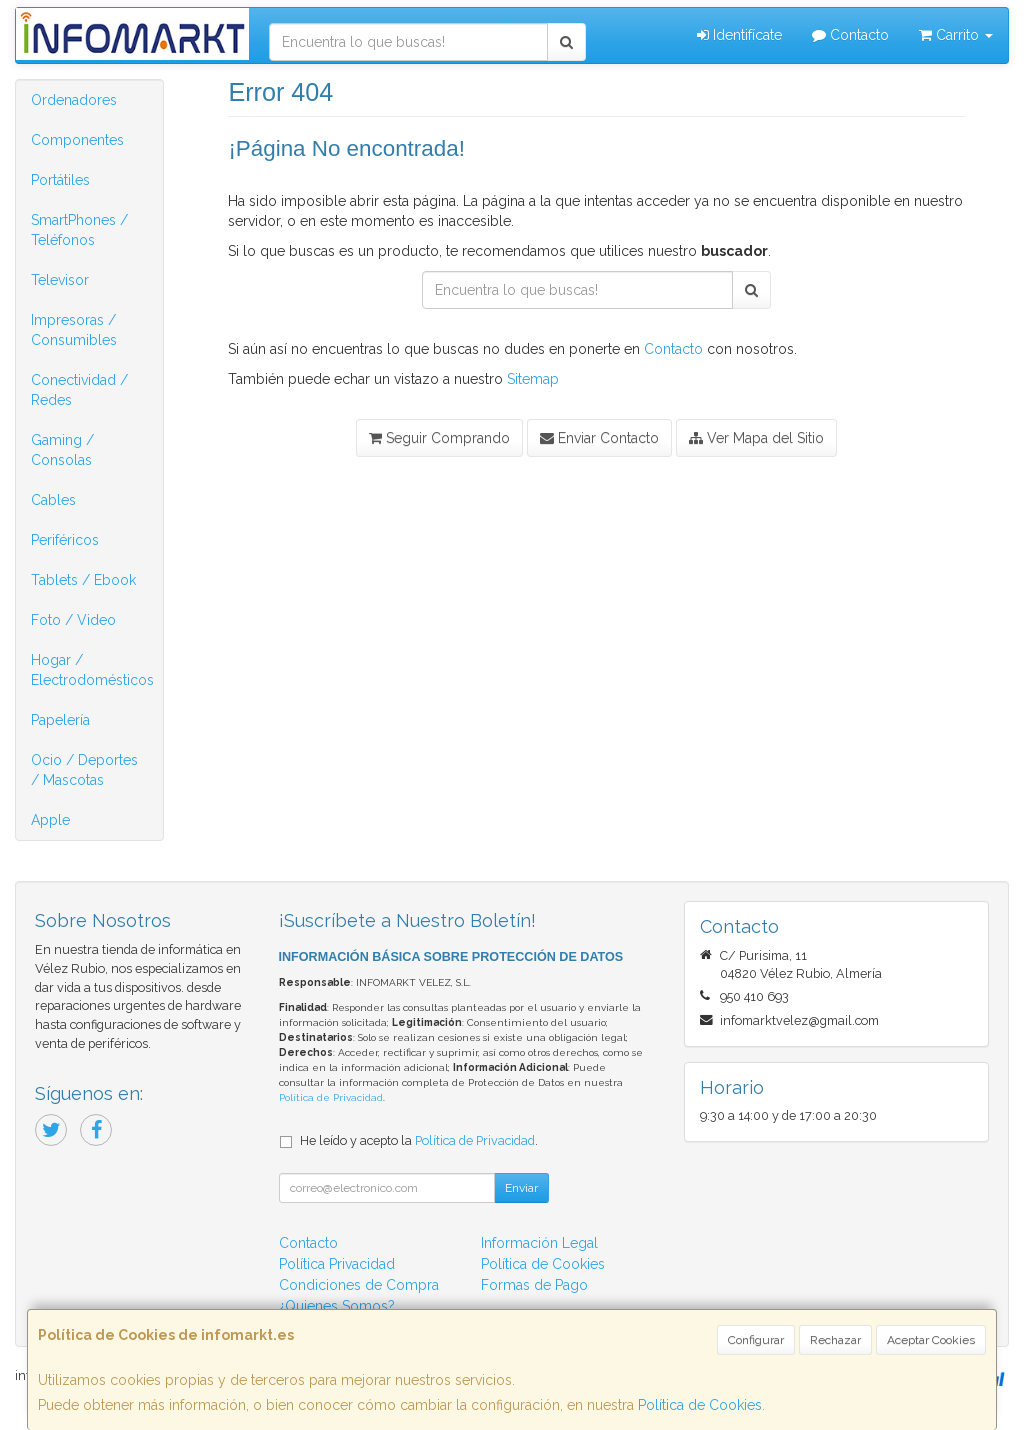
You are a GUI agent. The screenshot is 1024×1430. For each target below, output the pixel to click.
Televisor (60, 280)
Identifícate (739, 35)
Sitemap (533, 379)
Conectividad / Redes (79, 390)
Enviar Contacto (599, 438)
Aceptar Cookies (931, 1340)
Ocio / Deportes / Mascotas (84, 770)
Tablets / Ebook (83, 580)
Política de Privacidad (331, 1097)
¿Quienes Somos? (337, 1306)
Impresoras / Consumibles (74, 330)
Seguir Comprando (439, 438)
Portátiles (60, 180)
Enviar (521, 1188)
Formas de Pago (534, 1285)
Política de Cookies (700, 1405)
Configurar (756, 1340)
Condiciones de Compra (359, 1285)
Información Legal (539, 1243)
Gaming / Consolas (62, 450)
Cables (53, 500)
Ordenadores (74, 100)
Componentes (77, 140)
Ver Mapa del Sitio (756, 438)
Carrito (956, 35)
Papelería (60, 720)
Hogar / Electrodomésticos (92, 670)
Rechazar (835, 1340)
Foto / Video (73, 620)
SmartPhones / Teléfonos (79, 230)
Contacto (850, 35)
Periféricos (65, 540)
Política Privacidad (337, 1264)
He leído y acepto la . (419, 1140)
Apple (50, 820)
